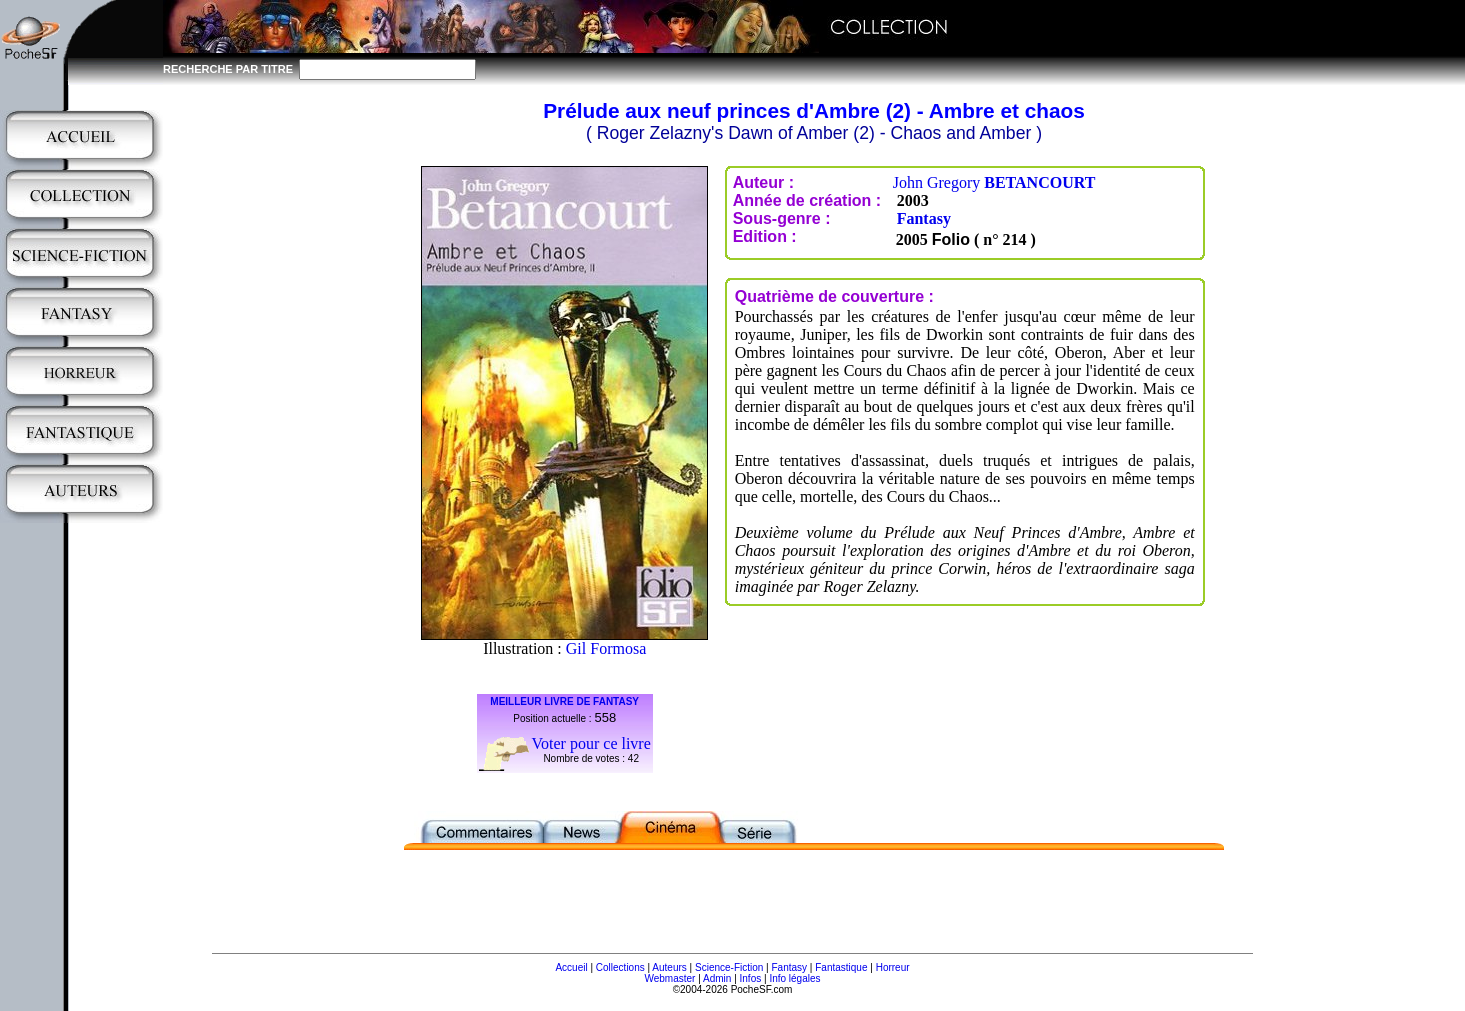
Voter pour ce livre (591, 743)
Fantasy (924, 218)
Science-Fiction (729, 967)
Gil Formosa (606, 648)
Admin (717, 978)
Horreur (893, 967)
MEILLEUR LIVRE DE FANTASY (564, 701)
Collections (620, 967)
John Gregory (994, 182)
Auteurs (669, 967)
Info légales (794, 978)
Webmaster (669, 978)
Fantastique (841, 967)
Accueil (571, 967)
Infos (751, 978)
